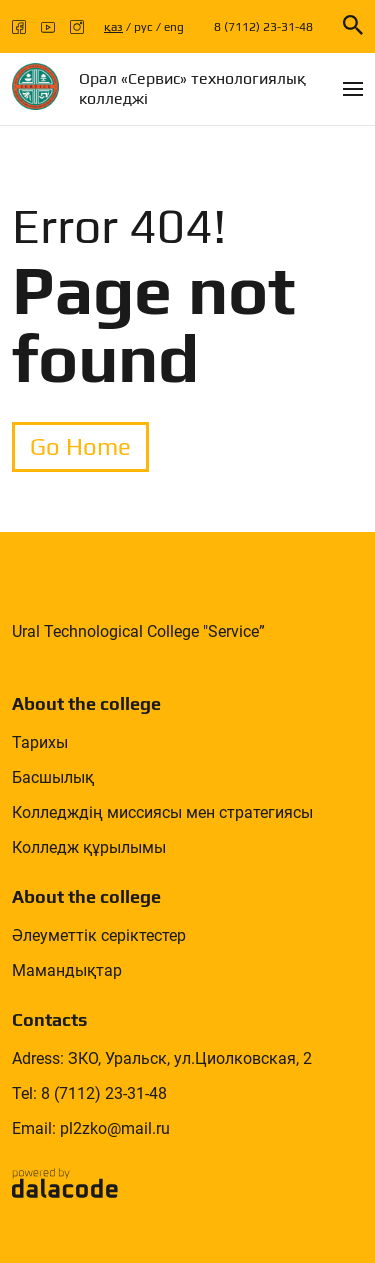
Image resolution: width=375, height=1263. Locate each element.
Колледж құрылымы (89, 847)
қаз (113, 27)
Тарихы (40, 742)
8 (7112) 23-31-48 (263, 27)
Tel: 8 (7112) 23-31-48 (89, 1093)
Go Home (80, 446)
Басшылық (53, 777)
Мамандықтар (67, 970)
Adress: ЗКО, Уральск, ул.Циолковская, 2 (162, 1058)
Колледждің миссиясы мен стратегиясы (162, 812)
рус (143, 27)
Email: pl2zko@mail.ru (91, 1128)
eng (174, 27)
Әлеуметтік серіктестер (99, 935)
